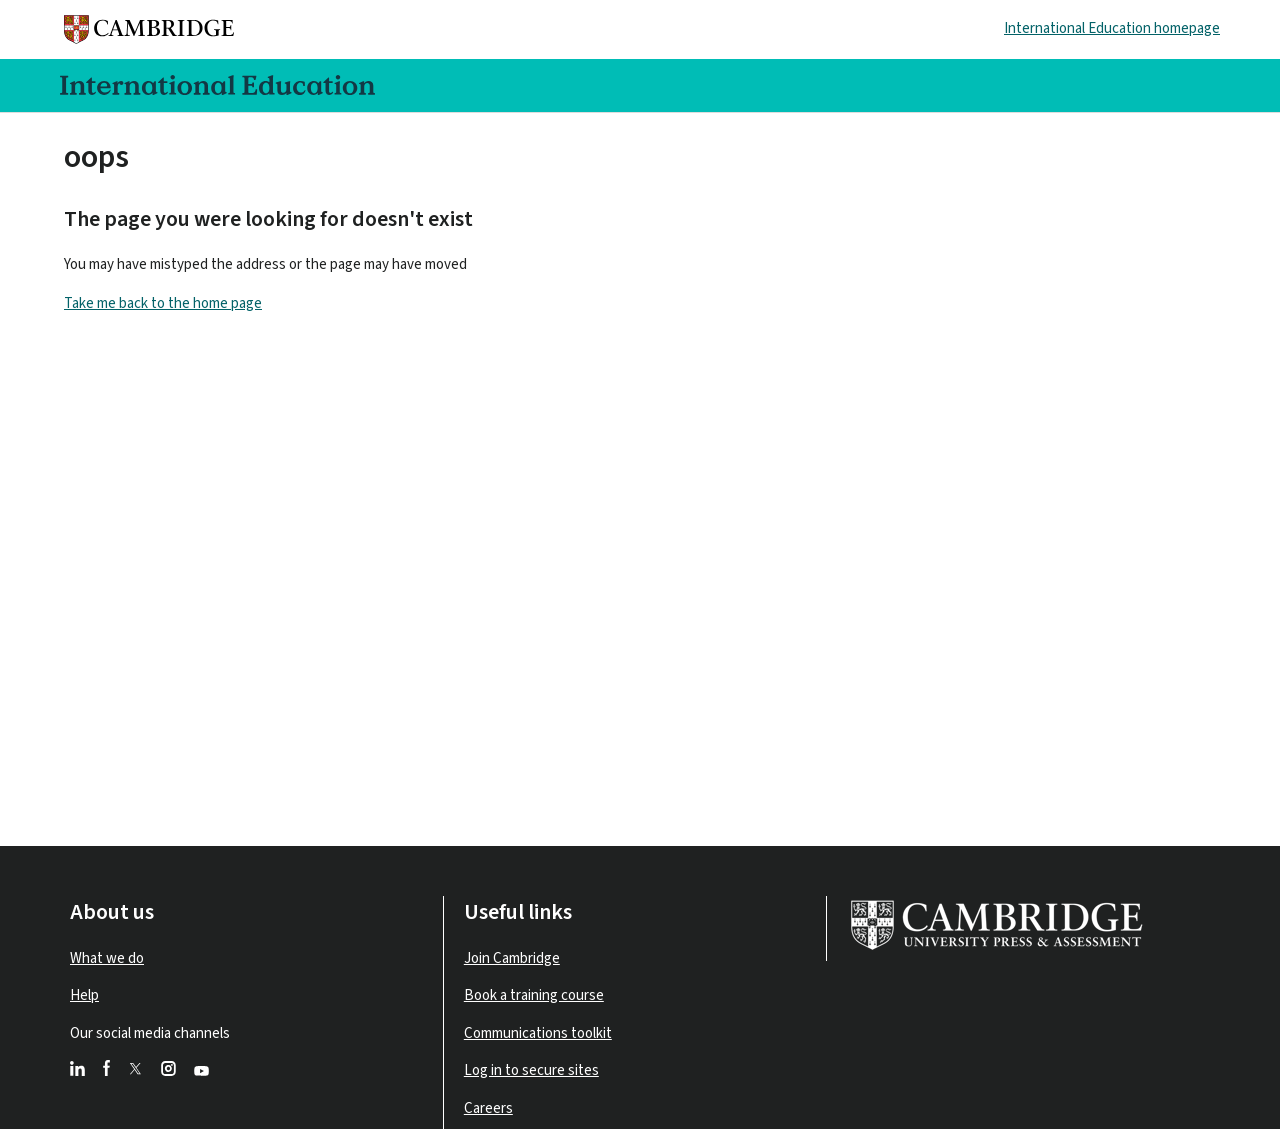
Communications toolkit (538, 1033)
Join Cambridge (512, 958)
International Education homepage (1112, 28)
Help (84, 995)
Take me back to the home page (163, 303)
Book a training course (534, 995)
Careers (488, 1108)
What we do (107, 958)
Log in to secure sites (531, 1070)
